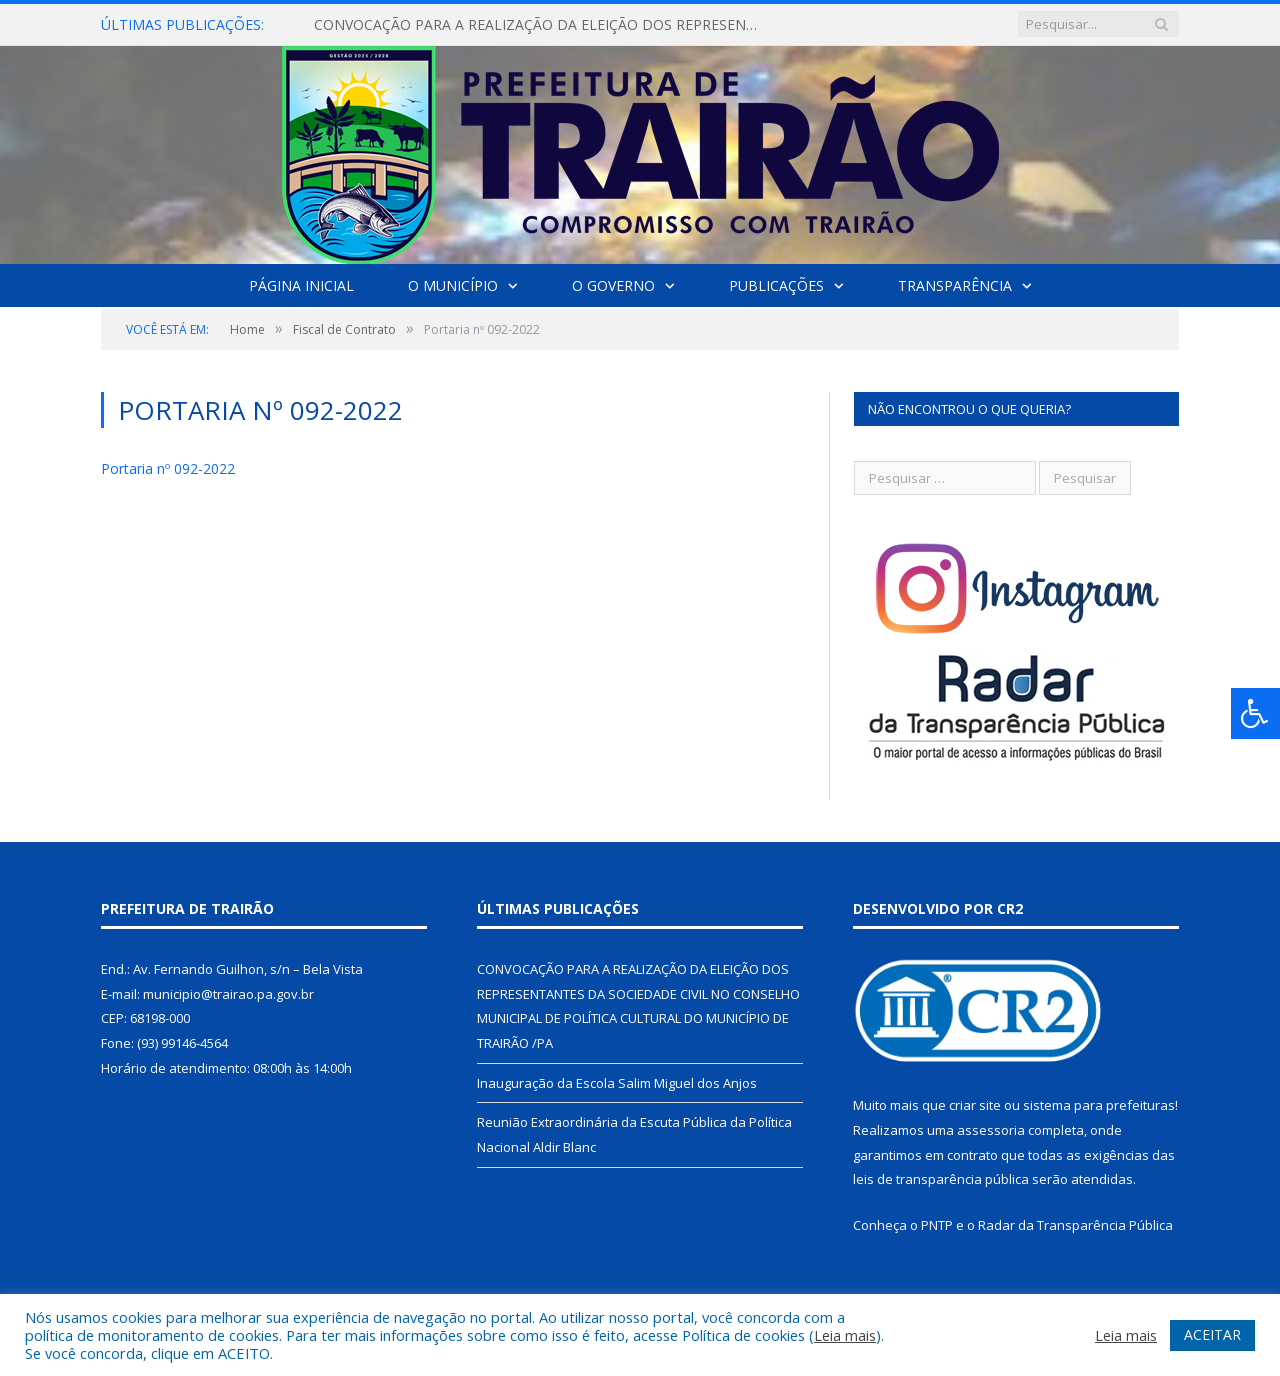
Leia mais (845, 1335)
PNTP (937, 1225)
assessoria (991, 1130)
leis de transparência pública (941, 1179)
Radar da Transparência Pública (1075, 1225)
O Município (453, 285)
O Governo (613, 285)
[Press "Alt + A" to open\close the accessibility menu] (1255, 713)
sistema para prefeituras (1099, 1105)
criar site (975, 1105)
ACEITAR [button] (1212, 1334)
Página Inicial (301, 285)
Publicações (776, 285)
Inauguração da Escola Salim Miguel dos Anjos (617, 1083)
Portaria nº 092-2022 (168, 468)
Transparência (955, 285)
